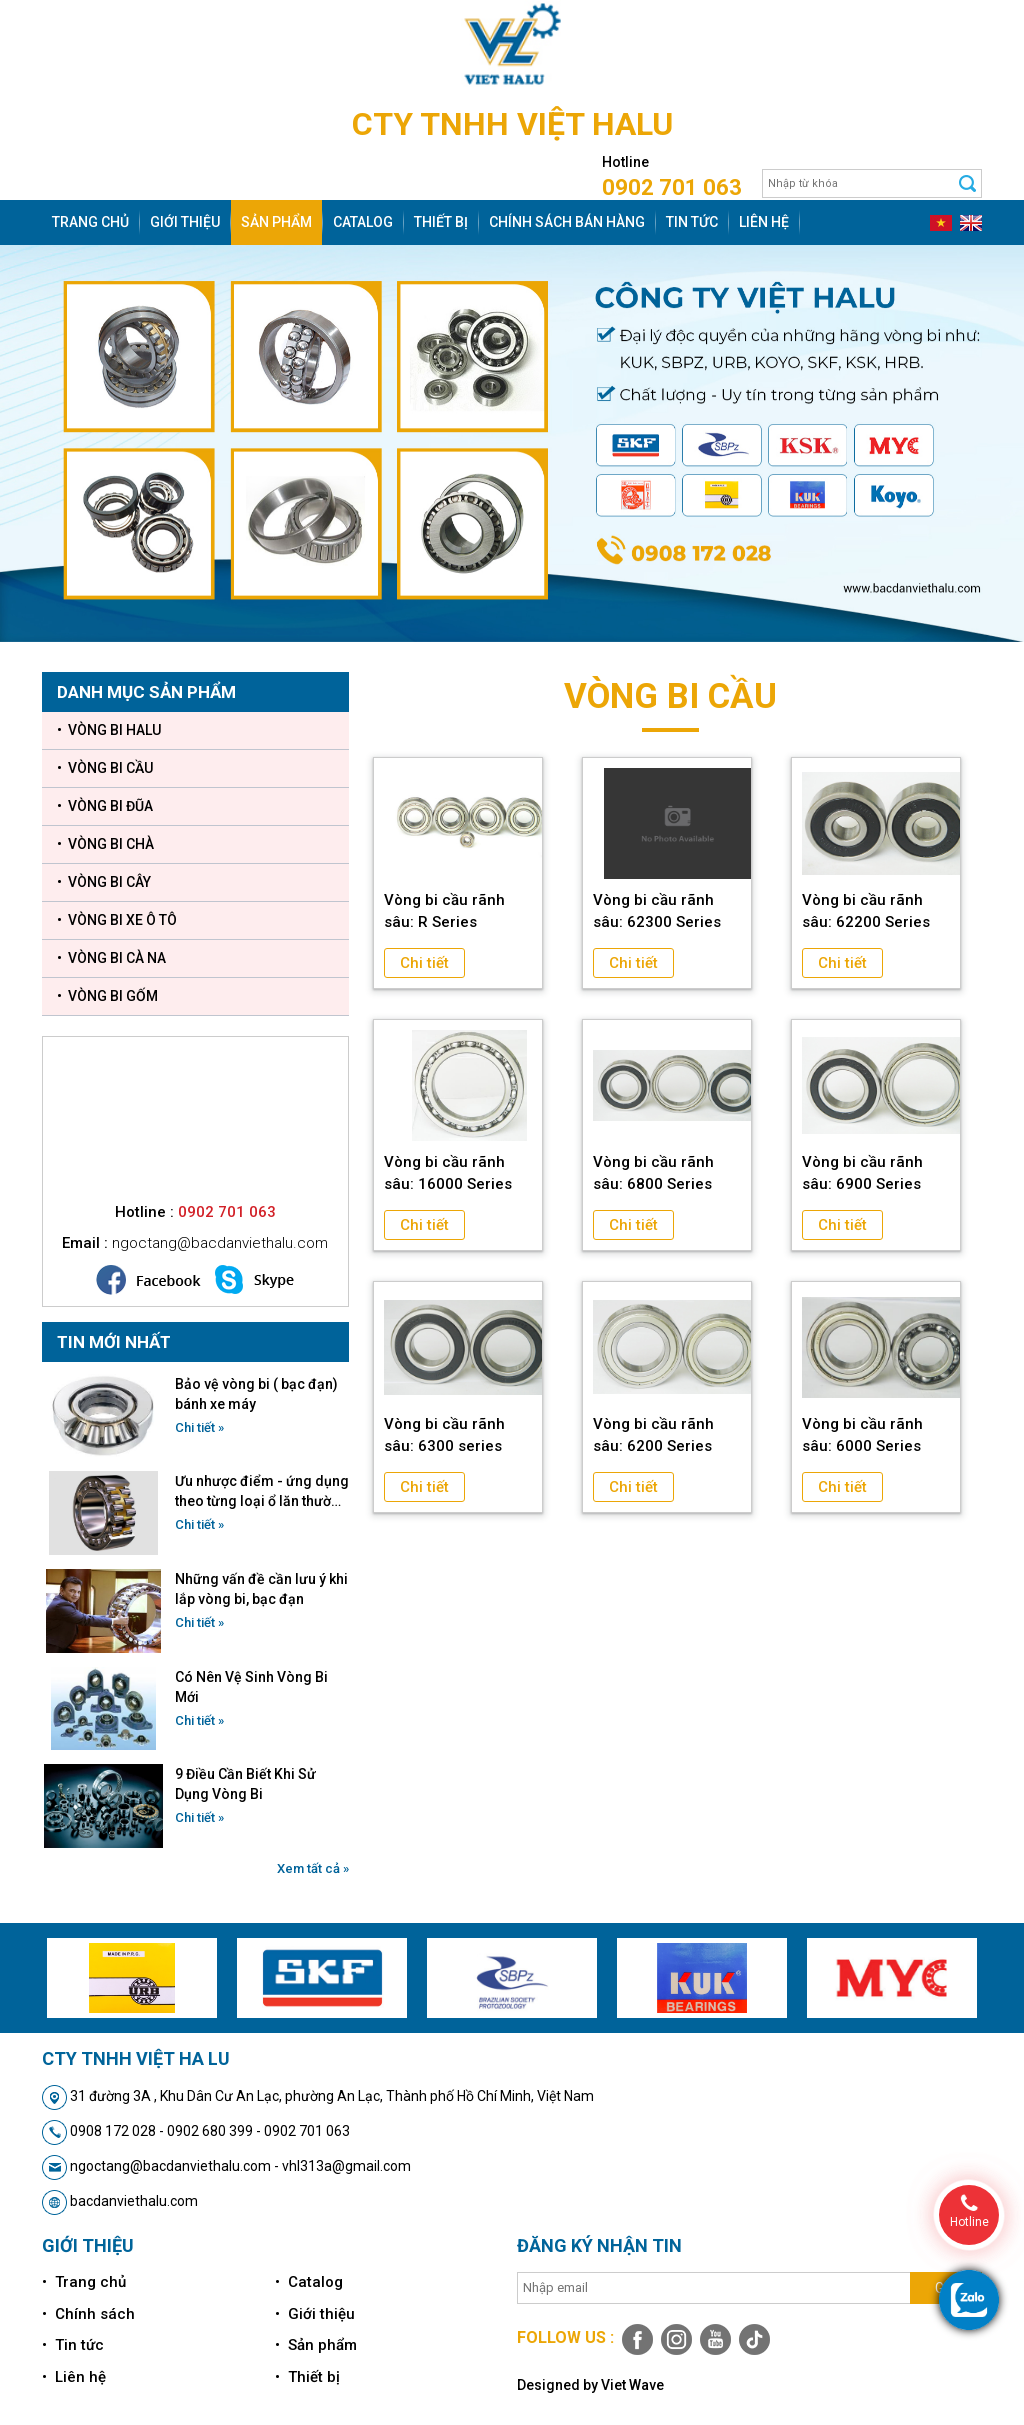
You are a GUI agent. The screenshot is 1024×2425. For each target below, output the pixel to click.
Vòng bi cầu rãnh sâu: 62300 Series (657, 911)
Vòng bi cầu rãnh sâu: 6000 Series (862, 1435)
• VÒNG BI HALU (109, 730)
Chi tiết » (199, 1427)
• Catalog (309, 2282)
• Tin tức (73, 2345)
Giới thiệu (185, 222)
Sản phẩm (276, 222)
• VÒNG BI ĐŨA (105, 806)
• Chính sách (88, 2314)
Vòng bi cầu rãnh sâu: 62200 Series (866, 911)
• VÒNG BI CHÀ (105, 844)
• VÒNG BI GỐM (107, 996)
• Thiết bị (307, 2377)
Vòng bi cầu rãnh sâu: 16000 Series (448, 1173)
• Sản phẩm (316, 2345)
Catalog (363, 222)
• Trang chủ (84, 2282)
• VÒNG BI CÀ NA (111, 958)
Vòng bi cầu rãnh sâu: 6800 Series (653, 1173)
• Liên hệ (74, 2377)
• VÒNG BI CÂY (104, 882)
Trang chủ (90, 222)
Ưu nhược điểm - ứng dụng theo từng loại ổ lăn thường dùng (262, 1492)
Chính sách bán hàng (567, 222)
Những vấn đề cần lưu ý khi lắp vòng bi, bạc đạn (261, 1589)
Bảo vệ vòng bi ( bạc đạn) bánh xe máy (256, 1394)
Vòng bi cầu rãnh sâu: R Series (444, 911)
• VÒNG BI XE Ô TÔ (117, 920)
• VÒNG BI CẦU (105, 768)
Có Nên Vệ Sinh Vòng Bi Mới (251, 1687)
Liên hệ (764, 222)
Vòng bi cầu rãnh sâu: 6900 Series (862, 1173)
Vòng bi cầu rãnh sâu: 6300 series (444, 1435)
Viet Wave (632, 2385)
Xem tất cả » (313, 1868)
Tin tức (692, 222)
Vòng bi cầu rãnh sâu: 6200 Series (653, 1435)
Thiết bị (441, 222)
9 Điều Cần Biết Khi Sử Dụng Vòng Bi (245, 1784)
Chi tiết (424, 963)
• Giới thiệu (315, 2314)
